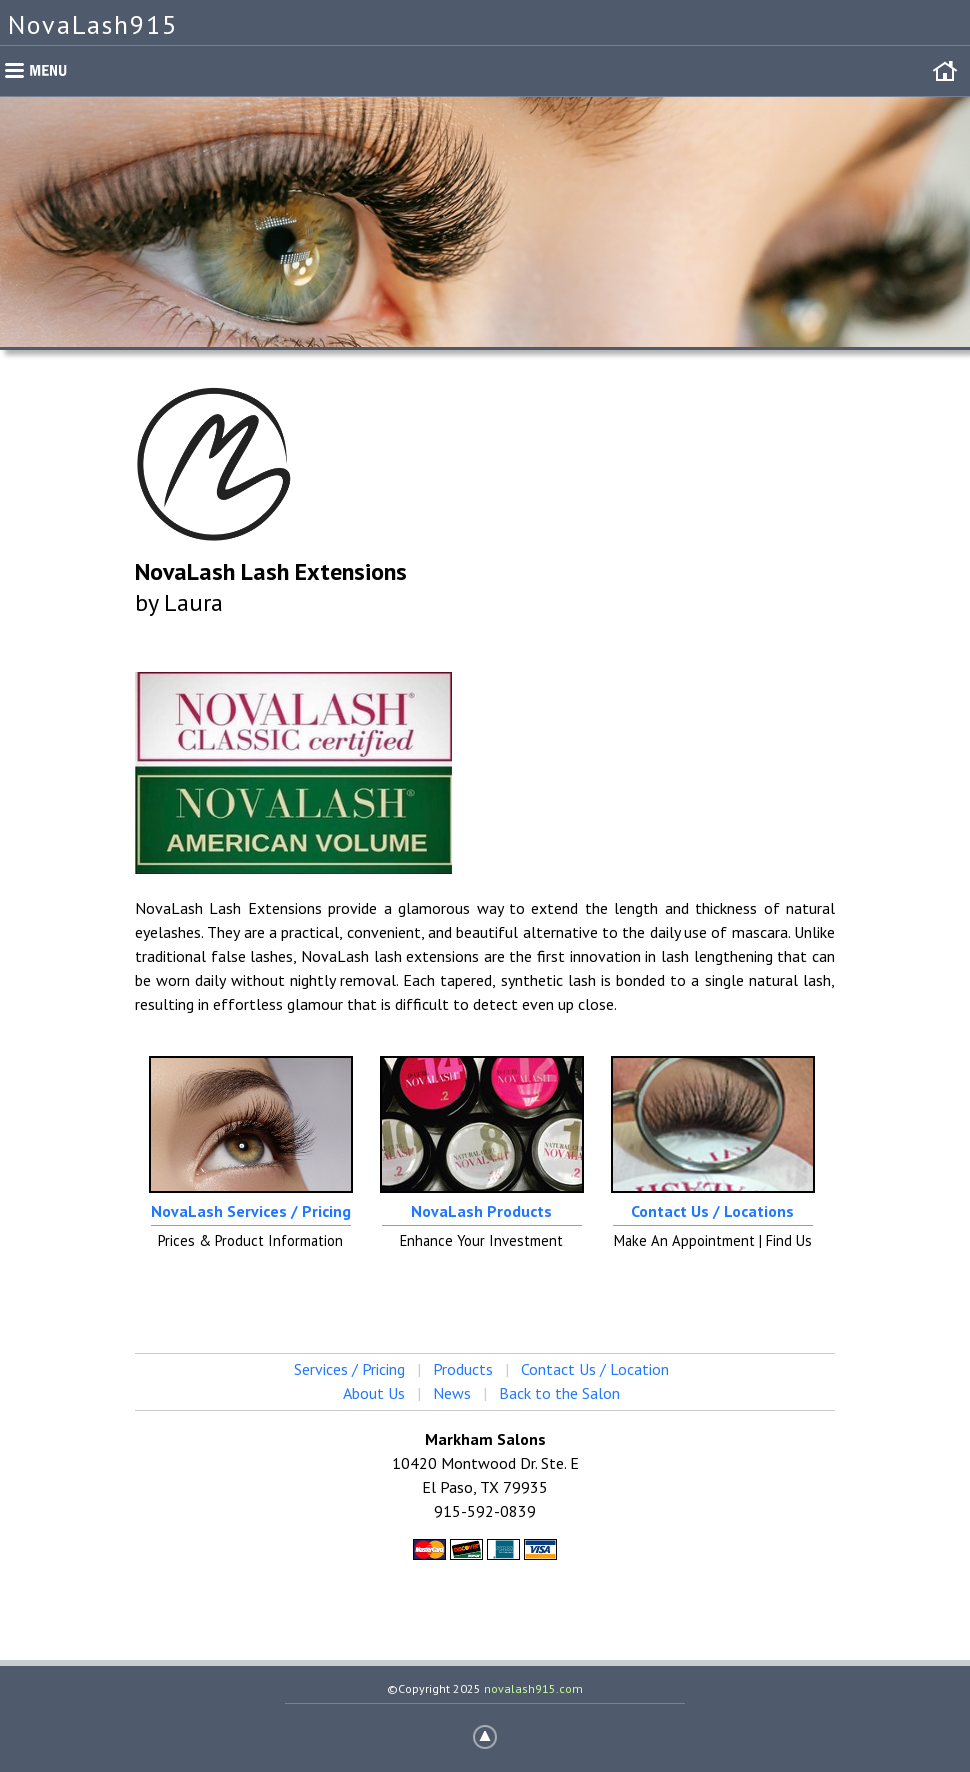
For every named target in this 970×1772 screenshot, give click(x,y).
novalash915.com (533, 1688)
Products (463, 1369)
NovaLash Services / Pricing (251, 1211)
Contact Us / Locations (712, 1211)
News (452, 1393)
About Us (374, 1393)
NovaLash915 (93, 24)
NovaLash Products (481, 1211)
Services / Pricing (349, 1369)
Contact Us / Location (595, 1369)
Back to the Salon (559, 1393)
